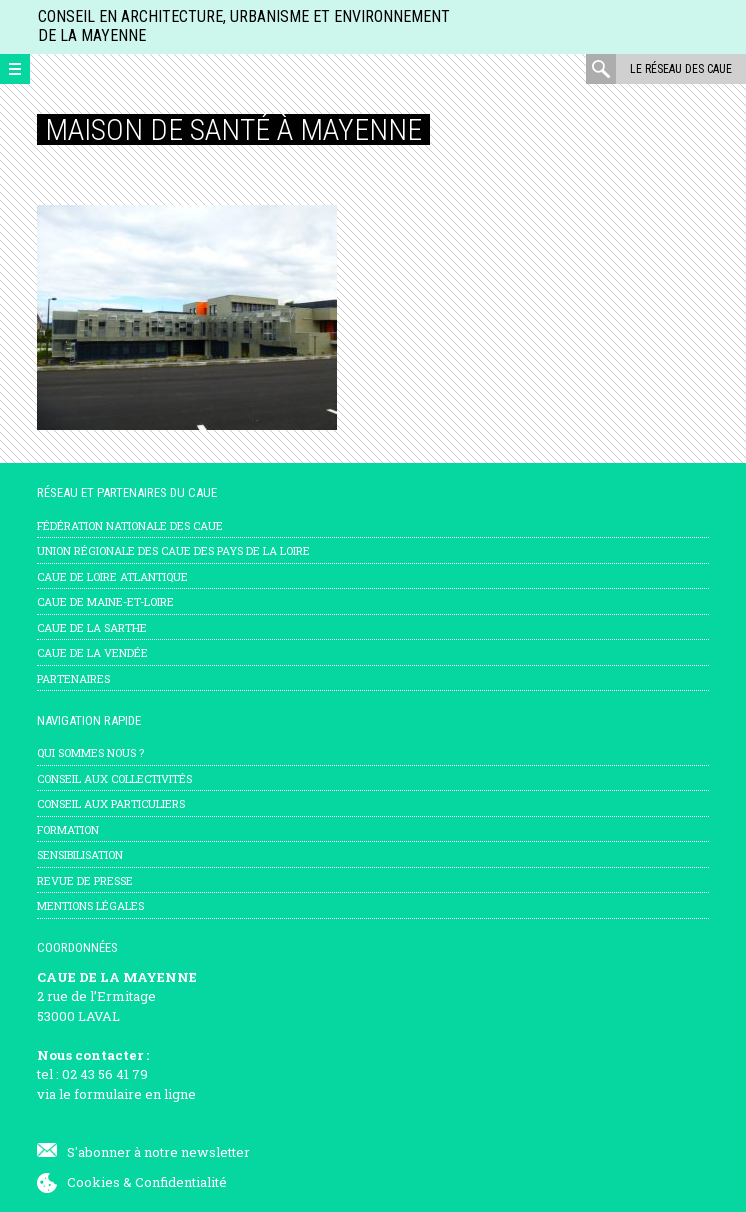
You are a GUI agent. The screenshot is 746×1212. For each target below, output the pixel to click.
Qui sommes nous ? (90, 752)
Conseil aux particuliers (111, 803)
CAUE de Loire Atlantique (112, 576)
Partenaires (73, 678)
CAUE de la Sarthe (92, 627)
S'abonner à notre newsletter (158, 1152)
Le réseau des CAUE (681, 69)
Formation (68, 829)
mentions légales (90, 905)
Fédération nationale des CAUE (130, 525)
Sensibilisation (80, 854)
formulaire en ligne (135, 1094)
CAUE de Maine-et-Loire (105, 601)
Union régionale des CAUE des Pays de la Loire (173, 550)
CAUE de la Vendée (92, 652)
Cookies (93, 1182)
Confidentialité (181, 1182)
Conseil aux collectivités (114, 778)
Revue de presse (85, 880)
